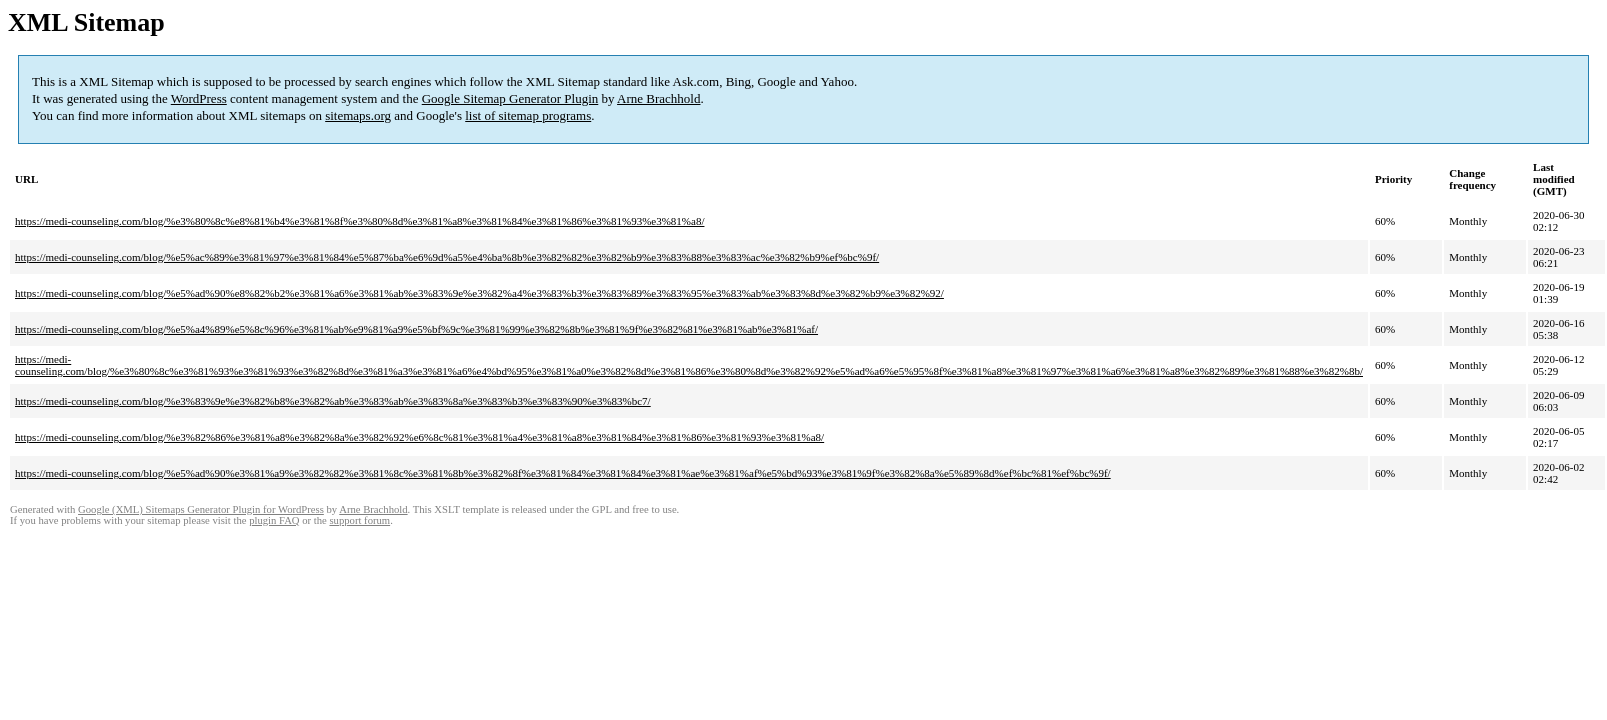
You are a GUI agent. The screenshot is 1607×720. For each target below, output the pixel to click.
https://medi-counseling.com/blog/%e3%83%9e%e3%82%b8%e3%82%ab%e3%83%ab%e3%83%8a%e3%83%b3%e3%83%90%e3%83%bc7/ (333, 401)
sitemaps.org (358, 115)
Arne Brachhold (658, 98)
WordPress (199, 98)
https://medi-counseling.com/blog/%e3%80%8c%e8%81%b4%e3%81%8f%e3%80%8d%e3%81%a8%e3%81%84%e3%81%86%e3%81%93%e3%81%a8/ (359, 221)
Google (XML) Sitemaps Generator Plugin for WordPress (201, 509)
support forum (359, 520)
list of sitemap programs (528, 115)
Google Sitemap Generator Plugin (510, 98)
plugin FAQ (274, 520)
